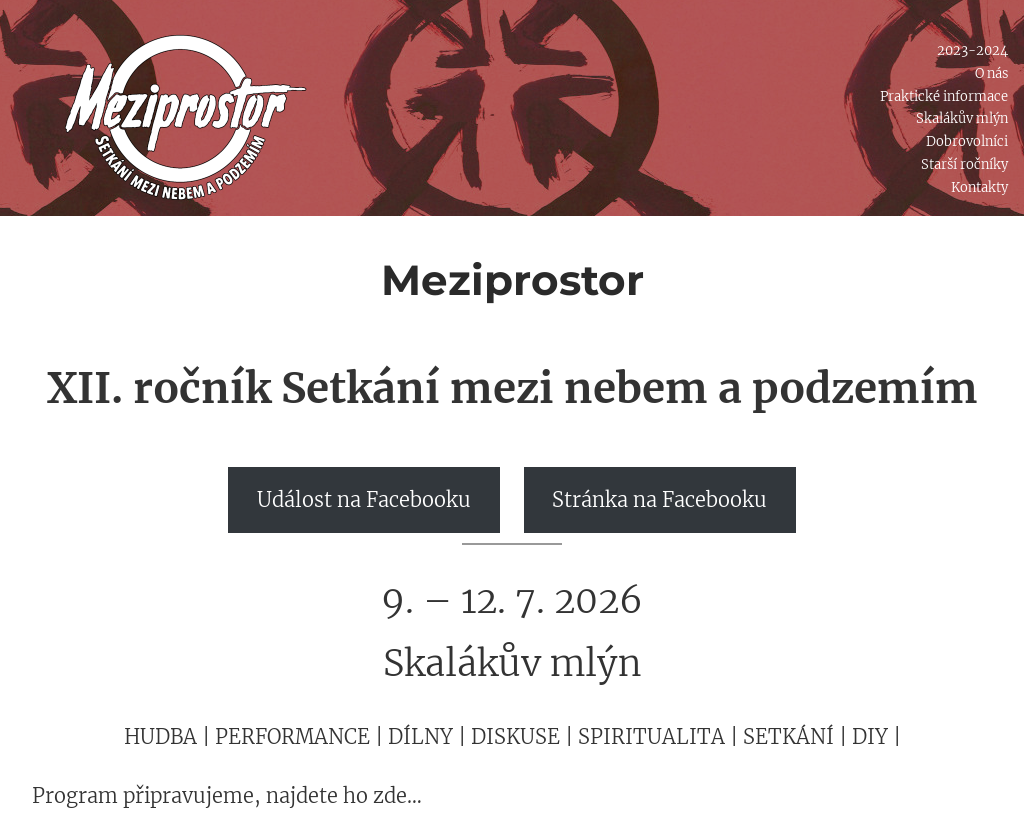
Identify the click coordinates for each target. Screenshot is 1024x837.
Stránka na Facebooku (659, 499)
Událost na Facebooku (364, 499)
